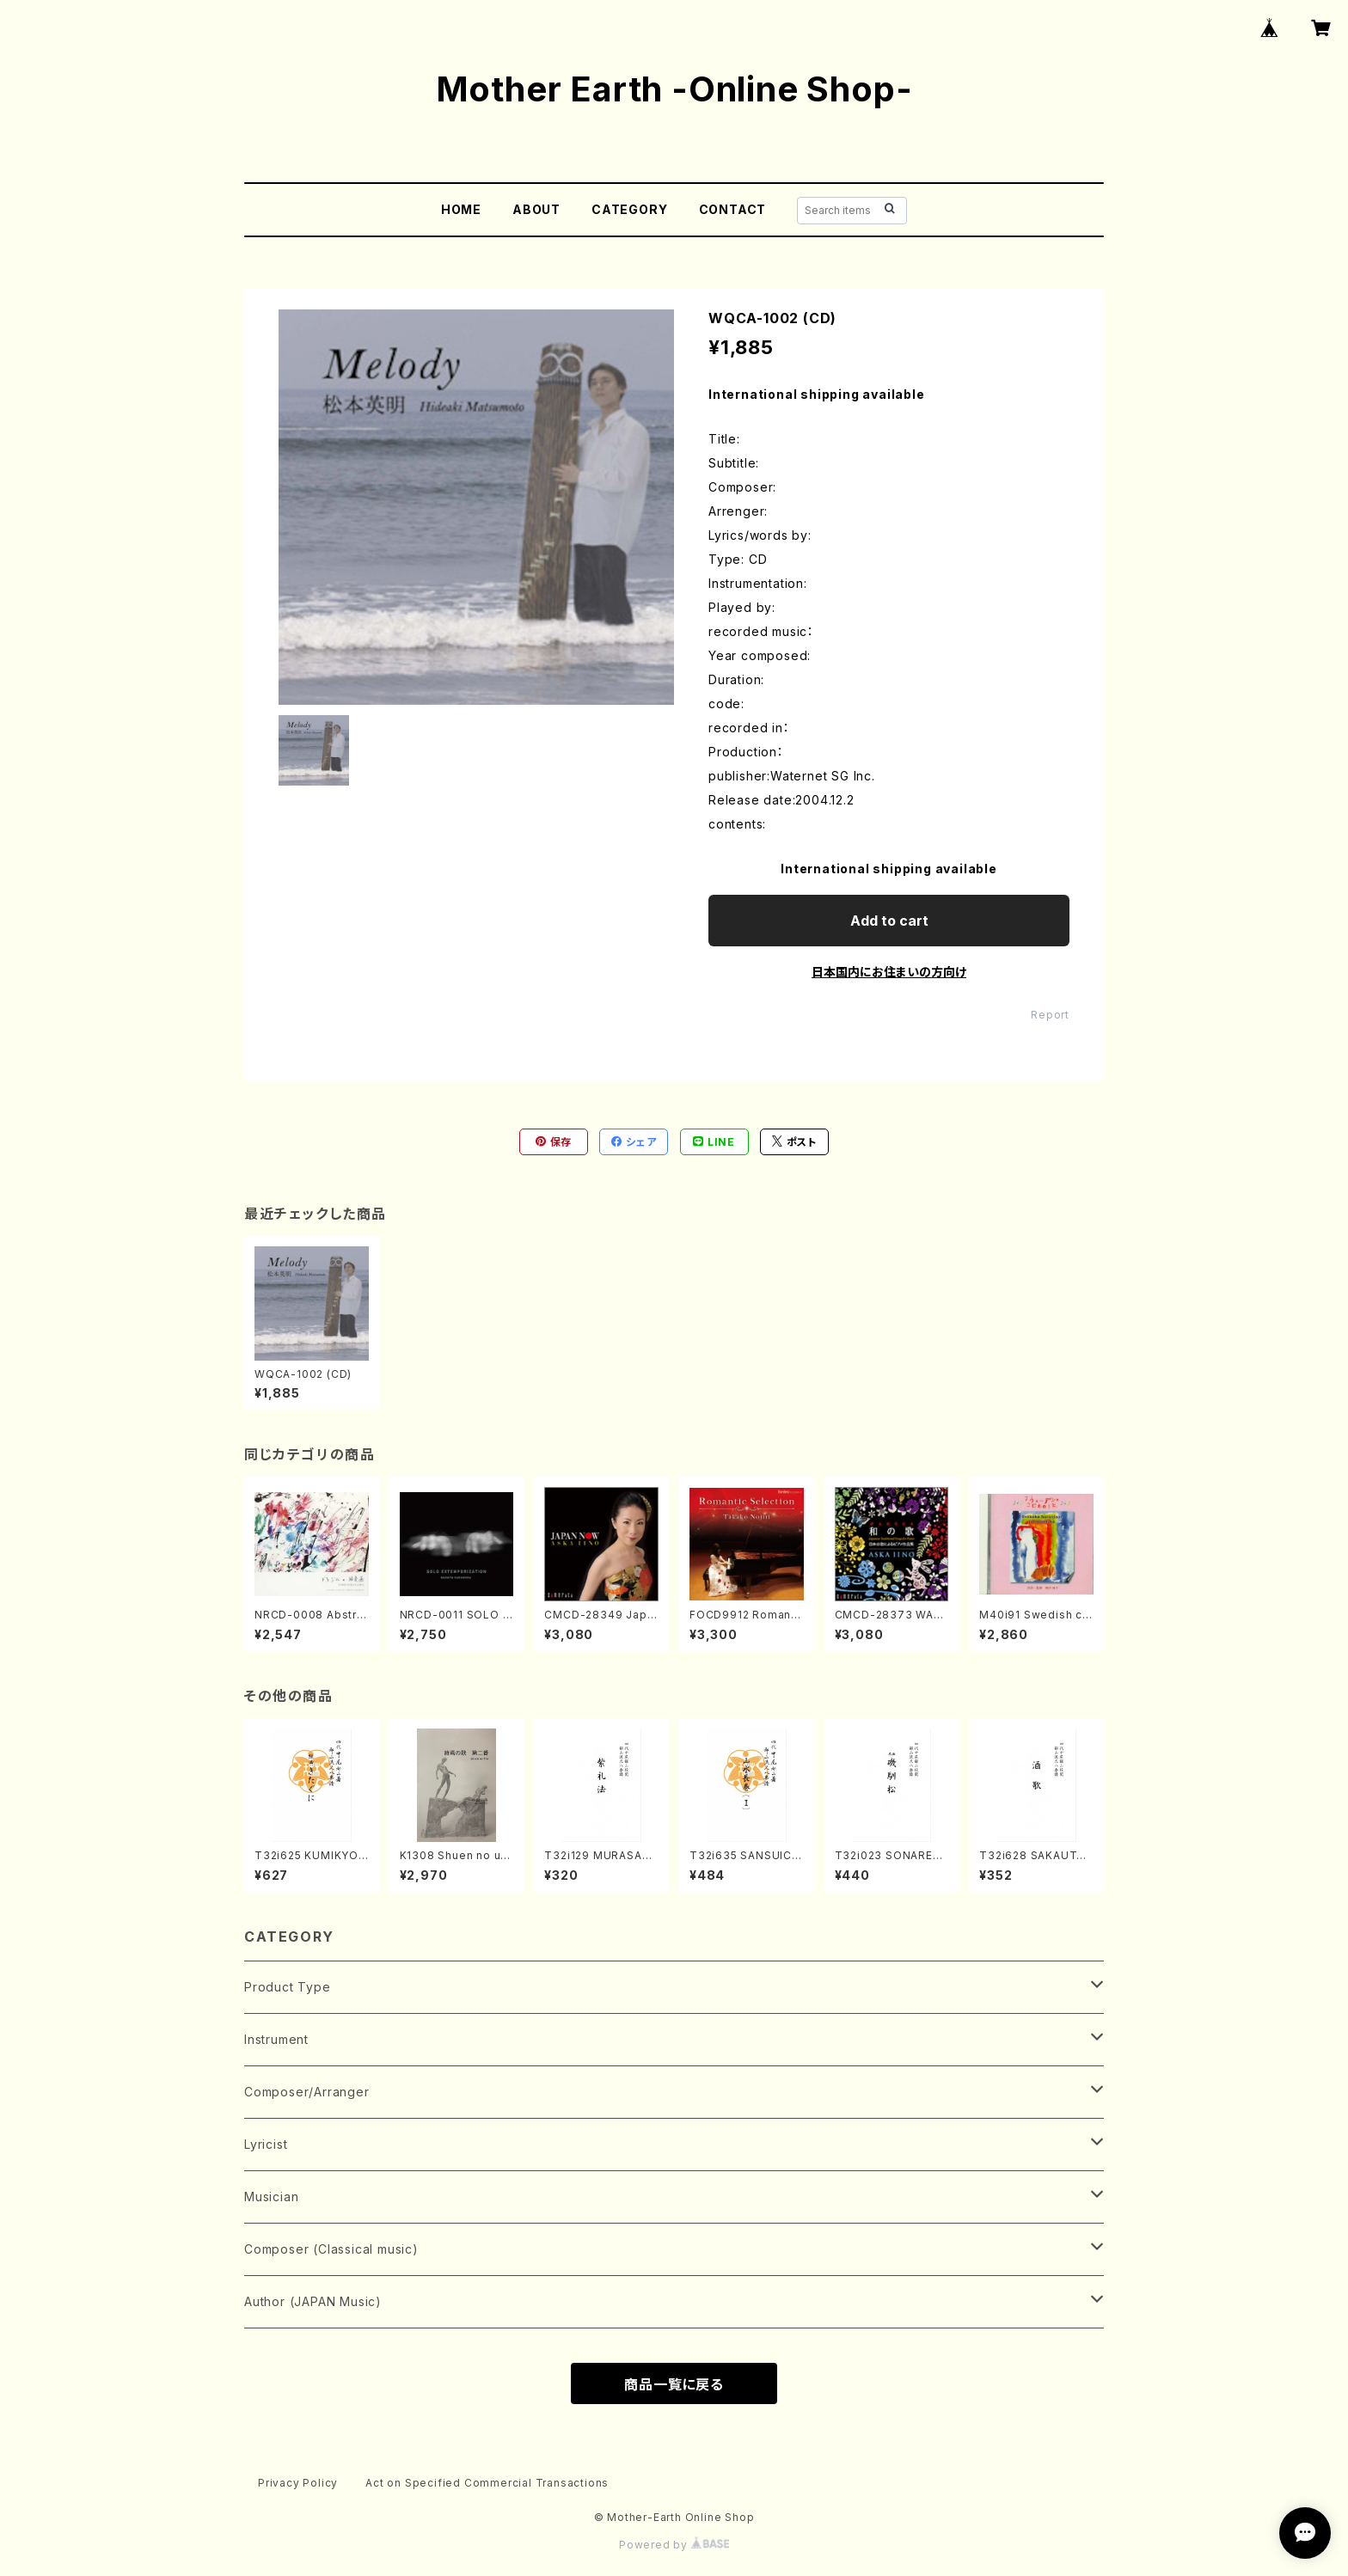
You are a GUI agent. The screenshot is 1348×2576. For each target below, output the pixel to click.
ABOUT (536, 209)
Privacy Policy (298, 2482)
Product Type (287, 1986)
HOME (461, 209)
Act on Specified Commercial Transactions (487, 2482)
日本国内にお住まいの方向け (889, 971)
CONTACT (733, 209)
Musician (271, 2196)
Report (1050, 1014)
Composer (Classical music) (331, 2249)
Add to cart (889, 920)
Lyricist (265, 2144)
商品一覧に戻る (674, 2384)
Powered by (674, 2544)
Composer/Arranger (307, 2091)
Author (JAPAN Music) (313, 2301)
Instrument (276, 2039)
